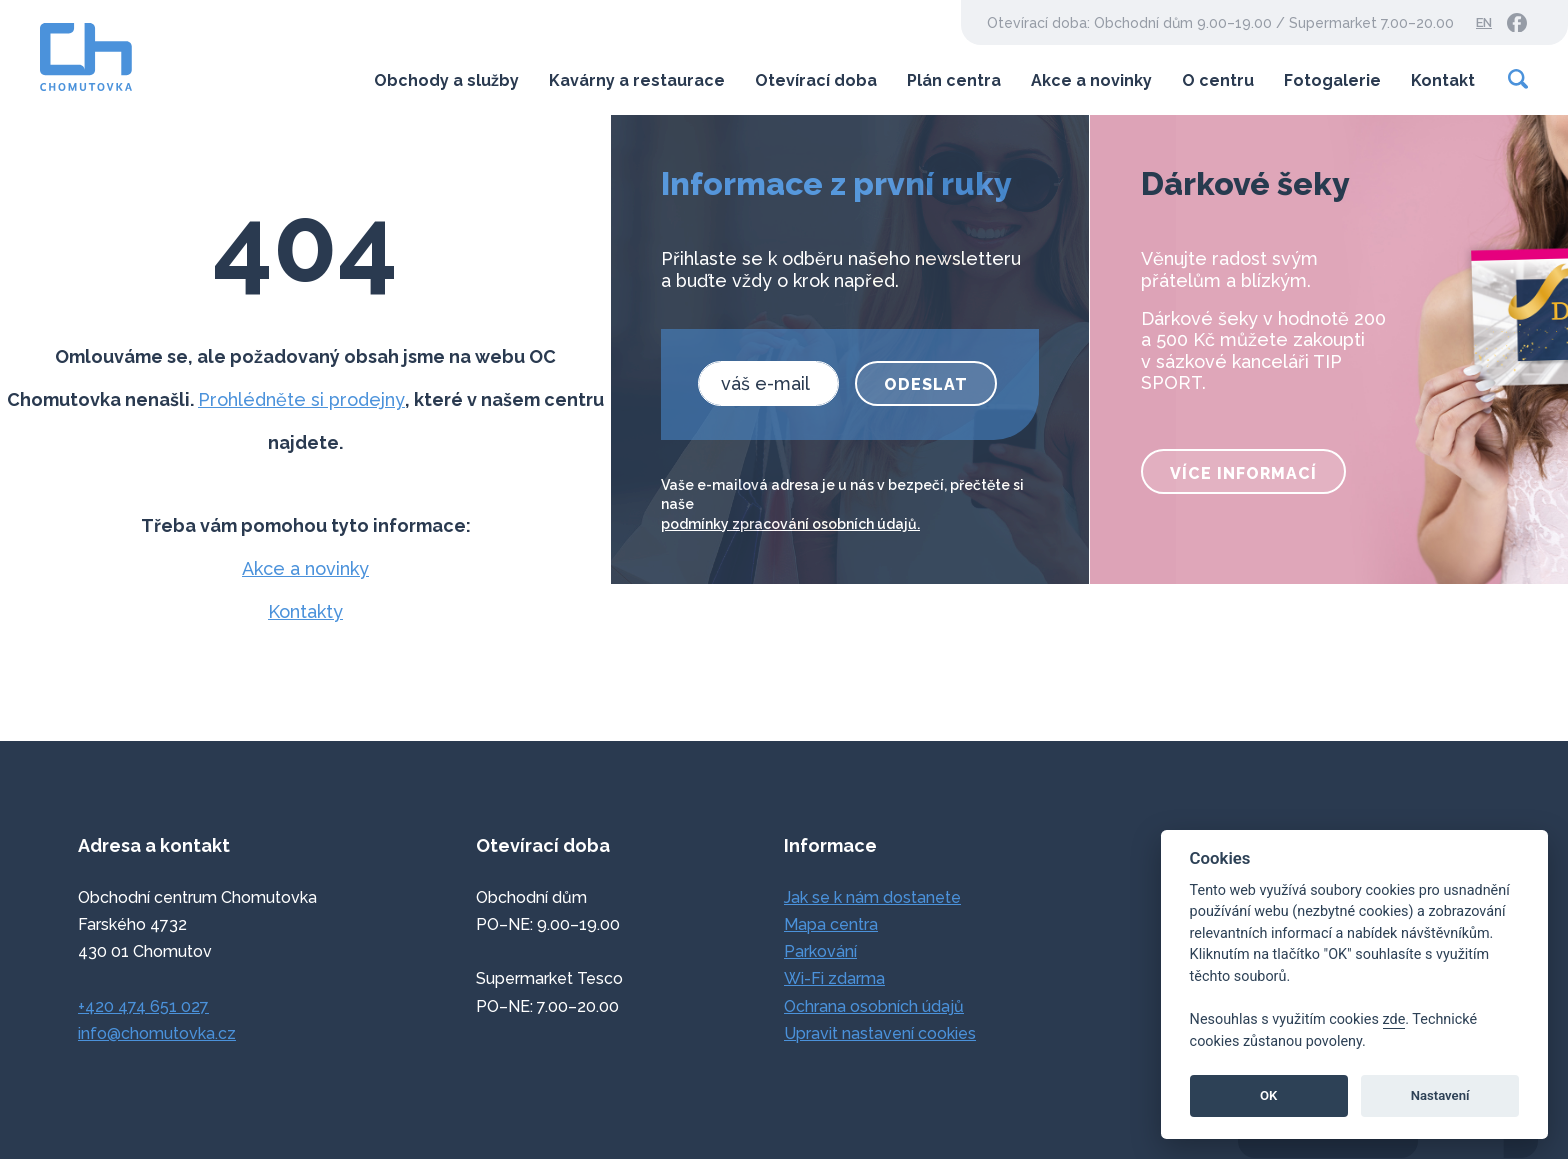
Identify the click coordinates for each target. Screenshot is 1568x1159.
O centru (1218, 80)
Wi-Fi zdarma (834, 978)
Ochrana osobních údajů (874, 1006)
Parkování (820, 951)
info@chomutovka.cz (157, 1033)
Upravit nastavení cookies (880, 1033)
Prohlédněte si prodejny (301, 399)
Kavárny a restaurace (637, 80)
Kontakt (1443, 80)
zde (1394, 1019)
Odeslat (926, 384)
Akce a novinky (1091, 80)
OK (1268, 1095)
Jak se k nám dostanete (872, 897)
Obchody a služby (446, 80)
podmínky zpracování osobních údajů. (790, 524)
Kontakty (305, 611)
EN (1484, 22)
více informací (1243, 473)
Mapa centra (831, 924)
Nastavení (1440, 1095)
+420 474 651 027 (143, 1006)
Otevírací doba (816, 80)
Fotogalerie (1332, 80)
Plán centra (954, 80)
